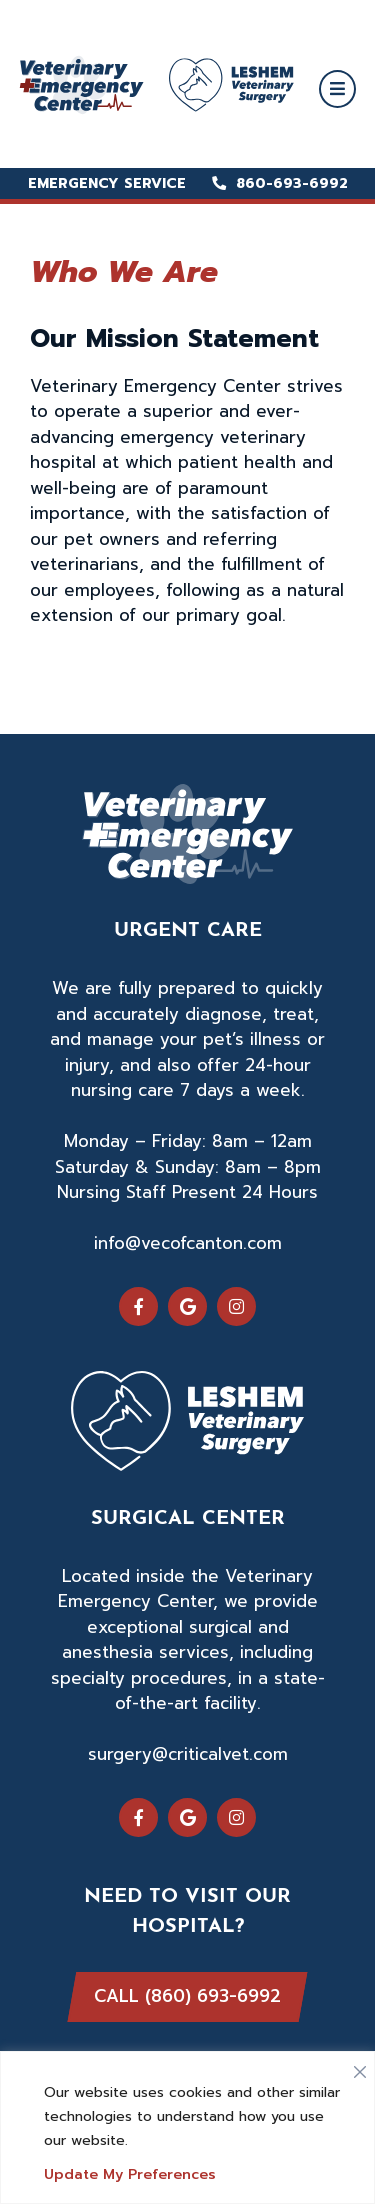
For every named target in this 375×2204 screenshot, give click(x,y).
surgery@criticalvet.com (188, 1754)
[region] (187, 2127)
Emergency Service (107, 183)
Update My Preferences (130, 2174)
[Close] (360, 2067)
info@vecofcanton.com (188, 1243)
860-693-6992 (280, 183)
